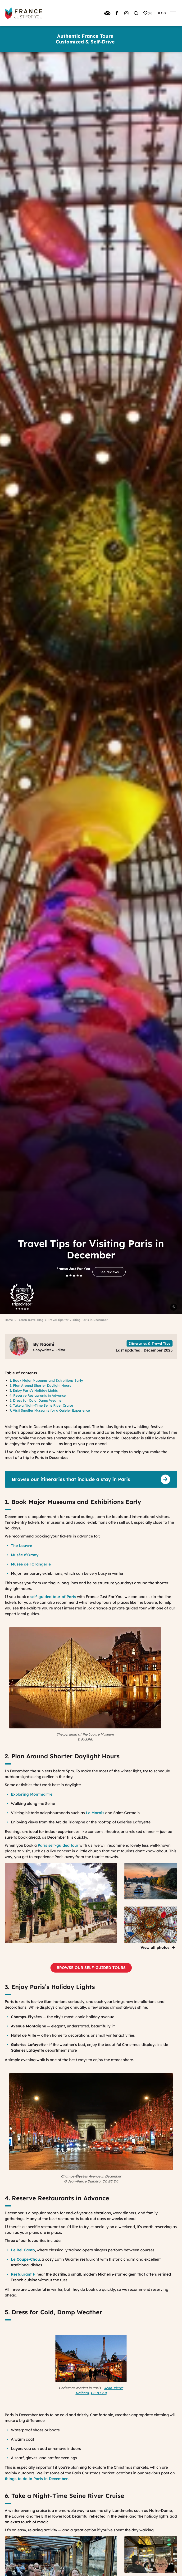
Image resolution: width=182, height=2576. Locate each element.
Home (9, 1320)
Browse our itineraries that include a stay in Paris (71, 1479)
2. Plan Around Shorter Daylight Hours (40, 1385)
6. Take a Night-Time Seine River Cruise (41, 1405)
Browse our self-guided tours (91, 1967)
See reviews (109, 1272)
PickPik (87, 1739)
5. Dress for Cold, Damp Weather (36, 1400)
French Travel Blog (30, 1320)
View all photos (155, 1947)
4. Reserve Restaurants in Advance (37, 1395)
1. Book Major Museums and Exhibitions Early (46, 1380)
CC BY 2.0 (110, 2181)
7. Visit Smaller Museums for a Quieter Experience (49, 1410)
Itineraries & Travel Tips (149, 1343)
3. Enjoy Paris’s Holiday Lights (33, 1390)
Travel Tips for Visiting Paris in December (78, 1320)
